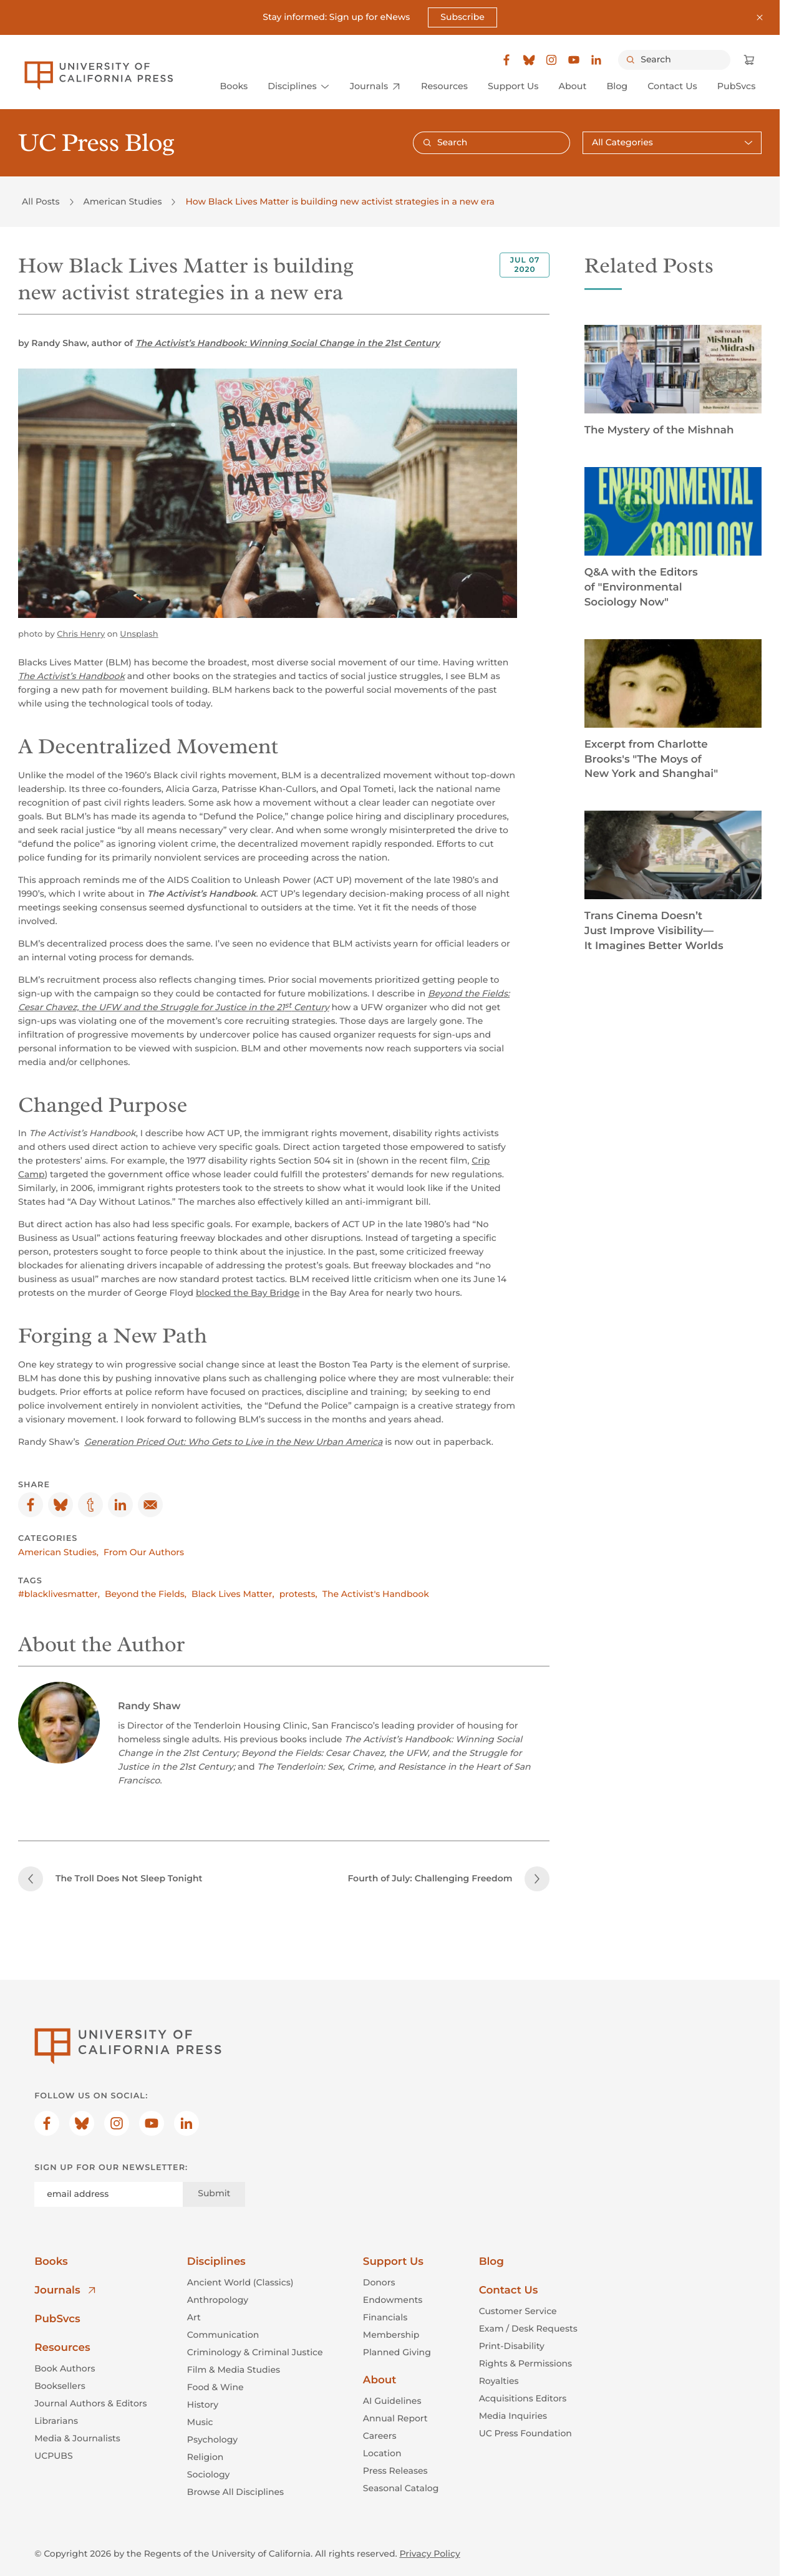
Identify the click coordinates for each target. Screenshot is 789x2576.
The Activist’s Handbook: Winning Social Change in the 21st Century (287, 342)
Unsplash (139, 634)
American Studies (123, 201)
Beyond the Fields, (145, 1593)
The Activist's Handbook (375, 1593)
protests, (298, 1593)
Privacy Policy (429, 2553)
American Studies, (58, 1551)
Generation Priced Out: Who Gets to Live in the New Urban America (233, 1441)
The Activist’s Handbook (71, 675)
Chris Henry (81, 634)
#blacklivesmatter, (59, 1593)
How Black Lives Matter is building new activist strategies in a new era (340, 201)
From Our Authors (144, 1551)
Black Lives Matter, (232, 1593)
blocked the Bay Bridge (247, 1292)
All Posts (40, 201)
